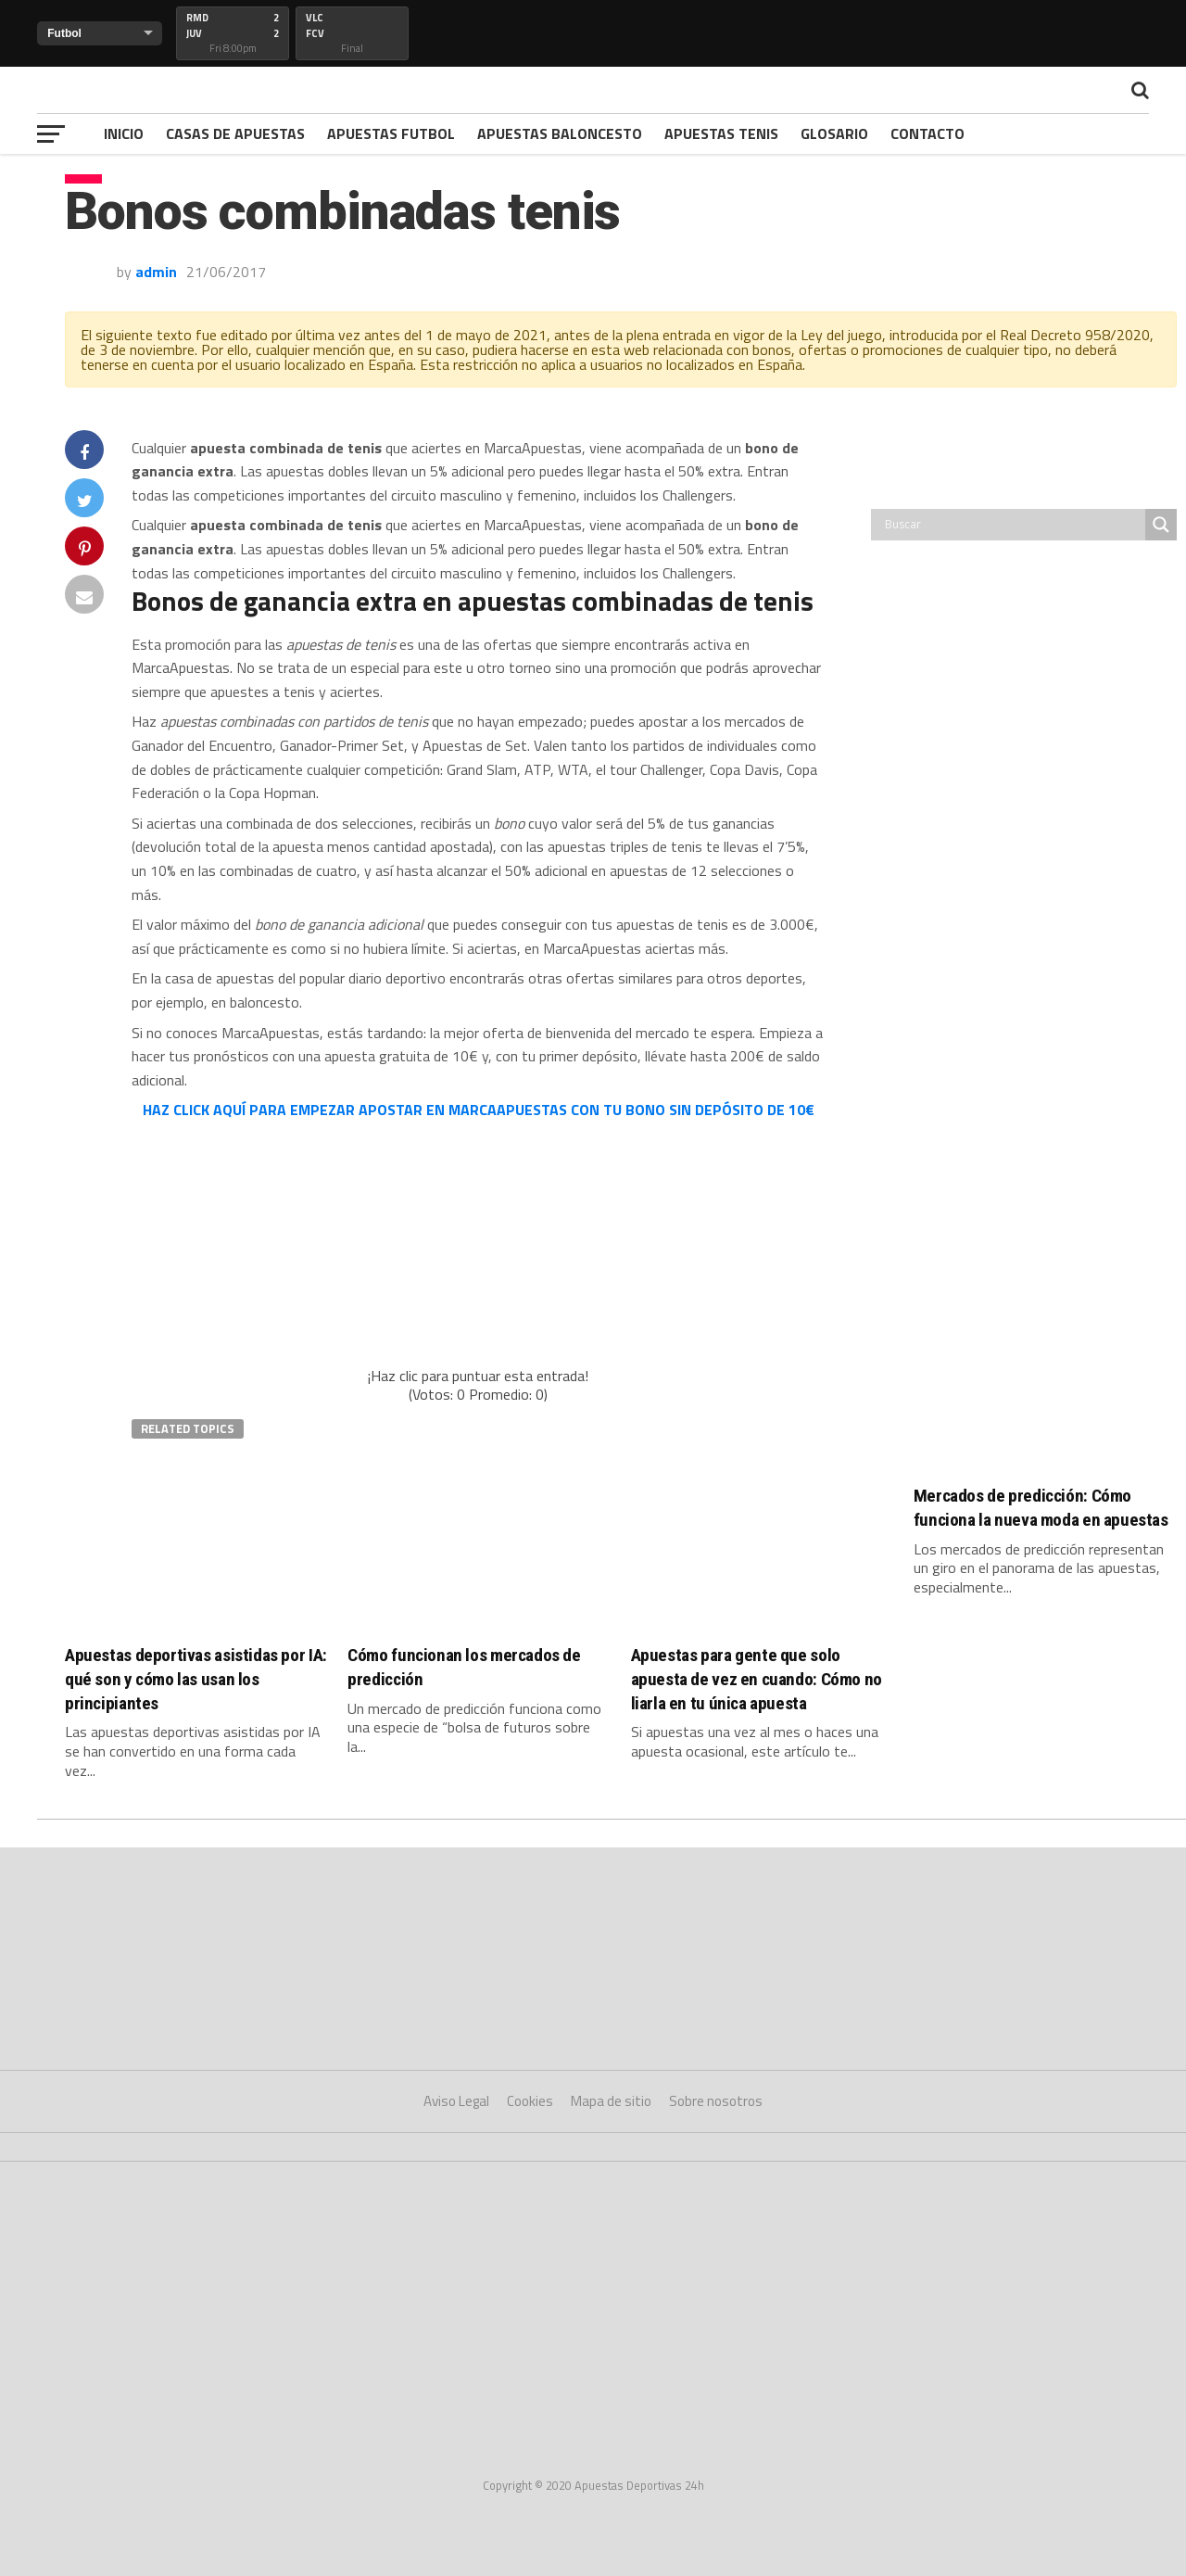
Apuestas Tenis (721, 133)
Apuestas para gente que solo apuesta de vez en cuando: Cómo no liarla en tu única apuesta (756, 1678)
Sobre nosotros (716, 2101)
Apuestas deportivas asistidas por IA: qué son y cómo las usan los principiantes (196, 1678)
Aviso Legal (456, 2101)
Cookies (530, 2101)
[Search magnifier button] (1161, 524)
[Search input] (1013, 524)
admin (156, 271)
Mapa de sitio (611, 2101)
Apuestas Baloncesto (559, 133)
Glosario (834, 133)
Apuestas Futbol (391, 133)
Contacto (927, 133)
